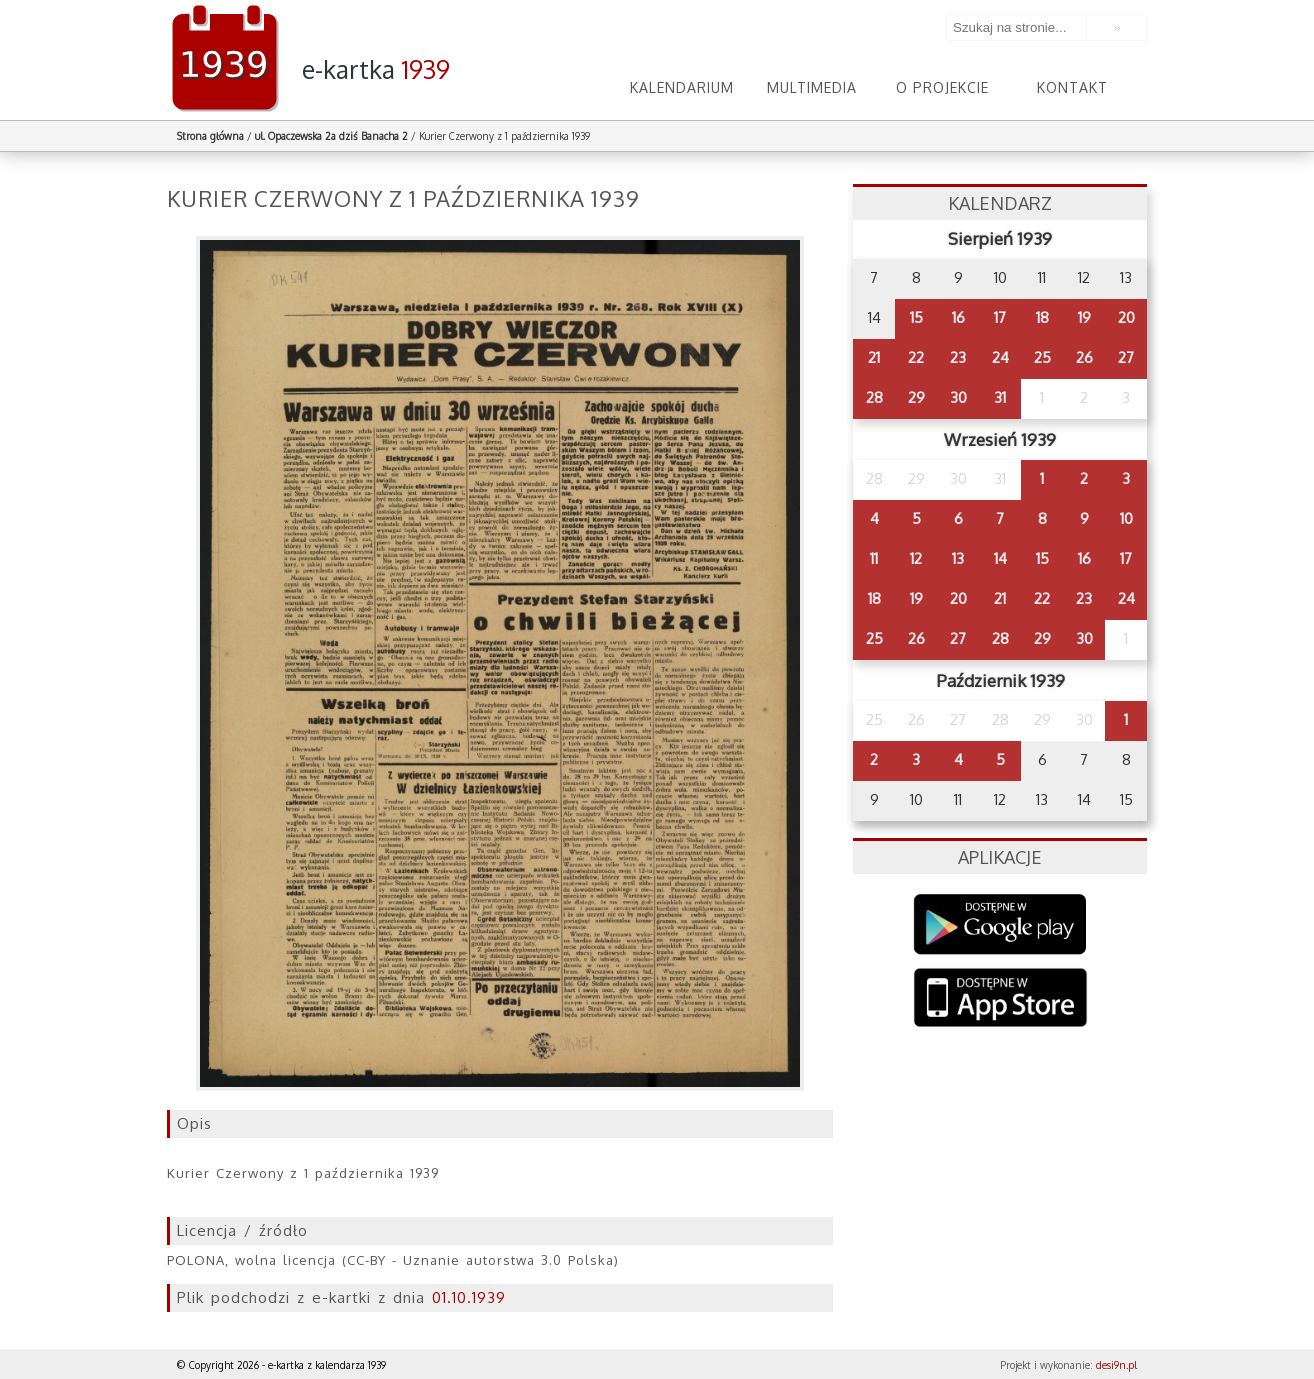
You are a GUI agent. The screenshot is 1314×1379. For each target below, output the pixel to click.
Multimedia (812, 87)
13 (958, 558)
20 (1126, 317)
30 (958, 397)
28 (874, 397)
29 (916, 397)
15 (916, 317)
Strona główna (210, 136)
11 (874, 558)
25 (1042, 357)
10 (1126, 518)
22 (916, 357)
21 (874, 357)
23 (958, 357)
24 (1000, 357)
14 (1000, 558)
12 (916, 558)
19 (1084, 317)
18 (1042, 317)
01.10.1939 (469, 1297)
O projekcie (942, 87)
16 (958, 317)
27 (1126, 357)
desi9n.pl (1116, 1365)
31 (1000, 397)
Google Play (1000, 924)
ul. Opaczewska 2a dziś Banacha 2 (331, 136)
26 (1084, 357)
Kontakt (1072, 87)
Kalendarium (682, 87)
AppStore (1000, 999)
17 (1000, 317)
